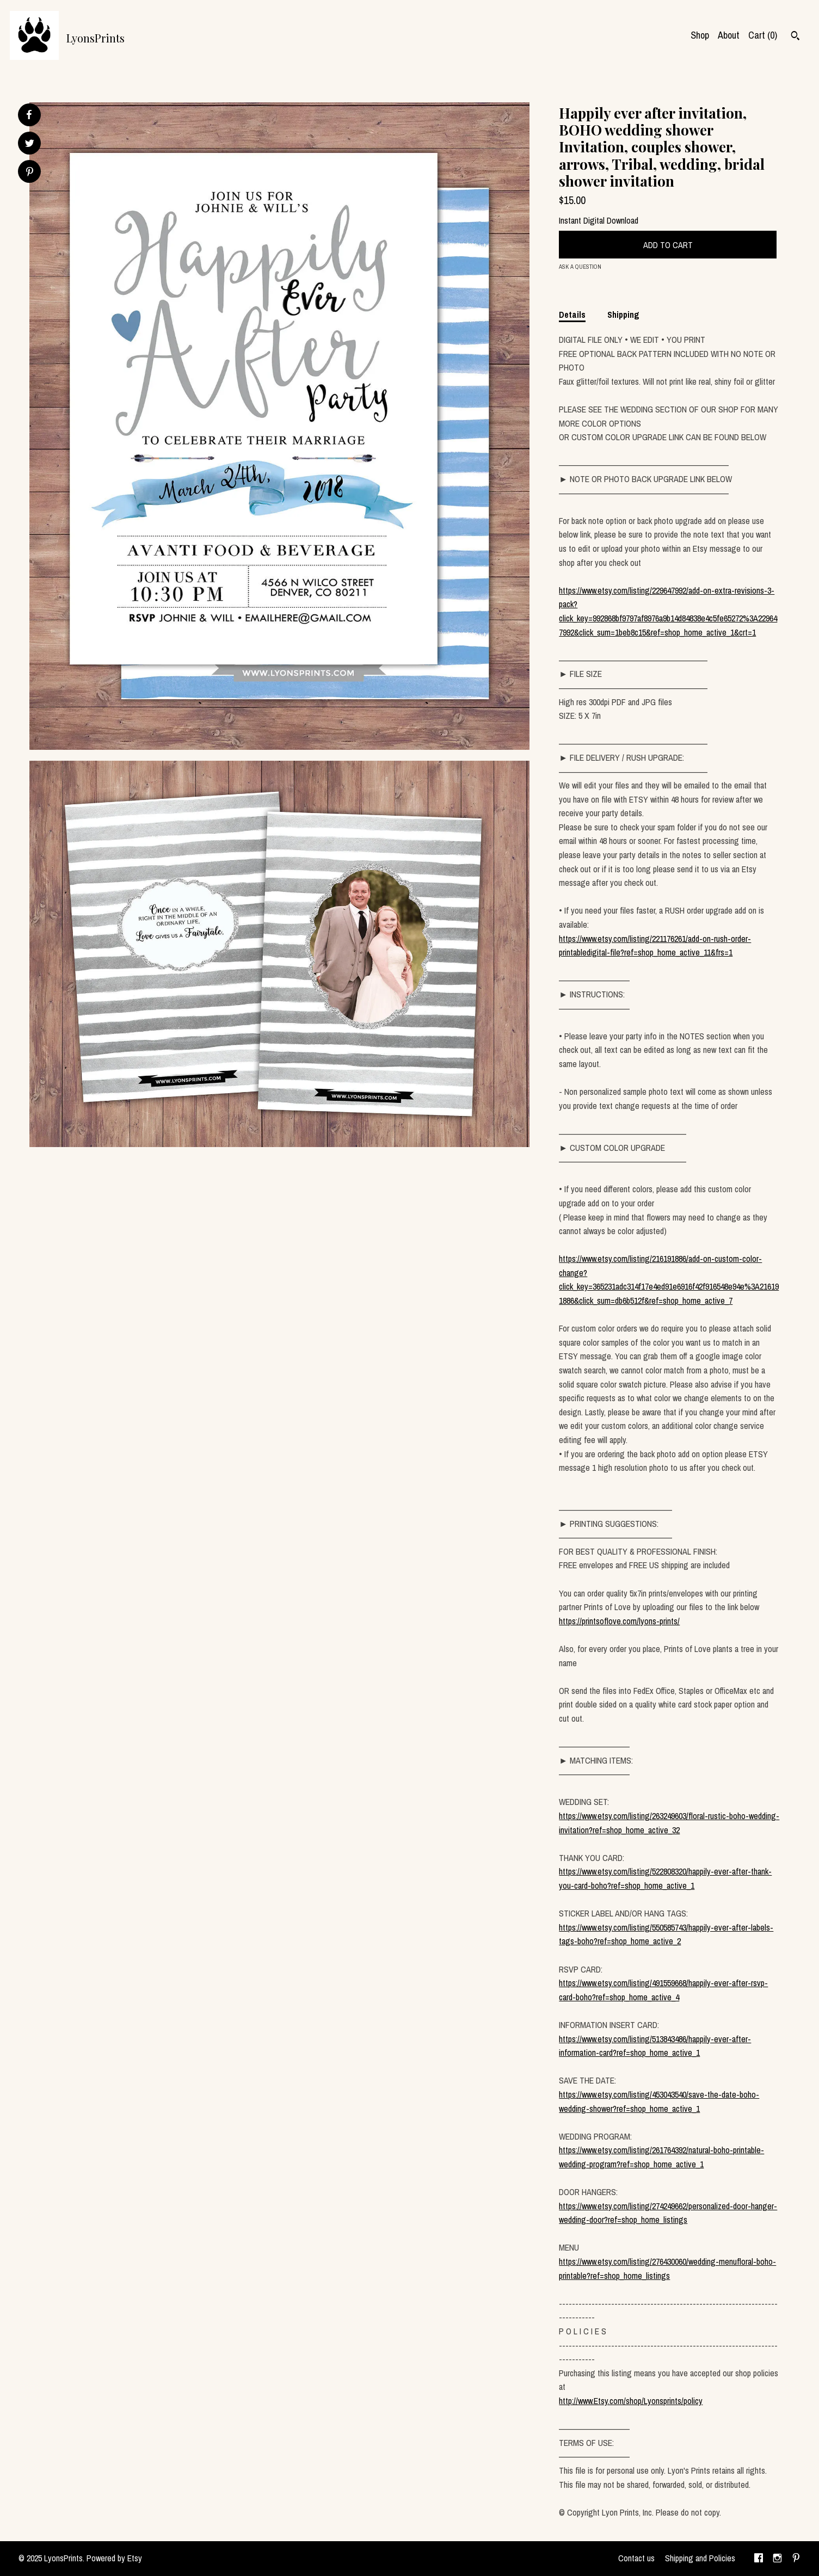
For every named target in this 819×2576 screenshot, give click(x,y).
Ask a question (580, 266)
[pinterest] (796, 2558)
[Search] (795, 37)
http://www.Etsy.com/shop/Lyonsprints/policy (631, 2401)
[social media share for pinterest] (29, 173)
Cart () (762, 35)
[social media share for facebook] (28, 115)
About (729, 35)
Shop (700, 35)
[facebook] (758, 2558)
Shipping (623, 315)
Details (572, 315)
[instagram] (777, 2558)
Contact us (636, 2558)
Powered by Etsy (114, 2558)
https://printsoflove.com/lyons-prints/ (619, 1621)
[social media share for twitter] (29, 144)
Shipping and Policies (700, 2558)
